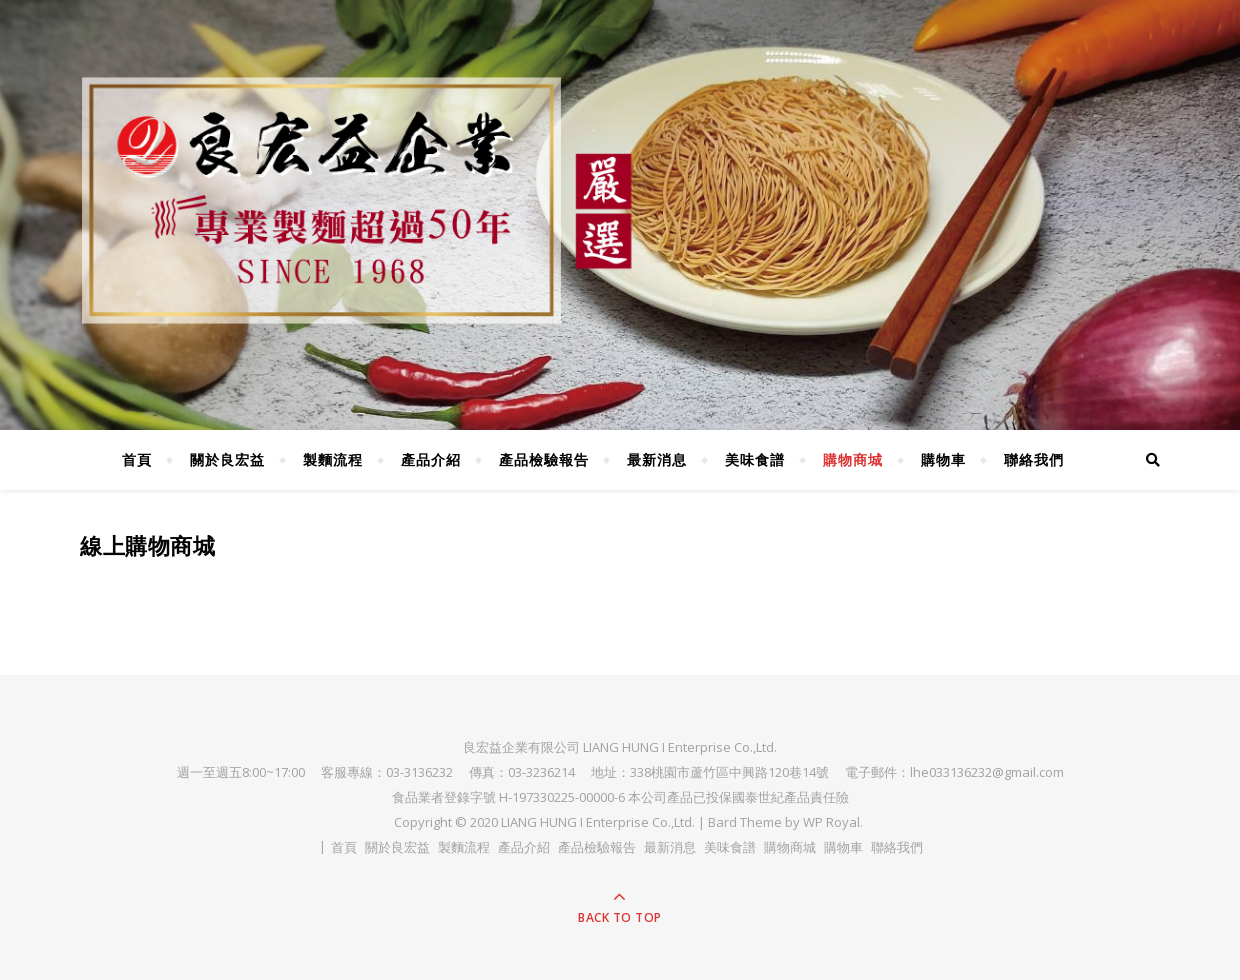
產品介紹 (431, 459)
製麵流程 (333, 459)
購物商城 (853, 459)
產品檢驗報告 (544, 459)
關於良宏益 (227, 459)
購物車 (943, 459)
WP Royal (831, 822)
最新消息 (657, 459)
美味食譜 (755, 459)
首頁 (137, 459)
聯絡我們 (1034, 459)
